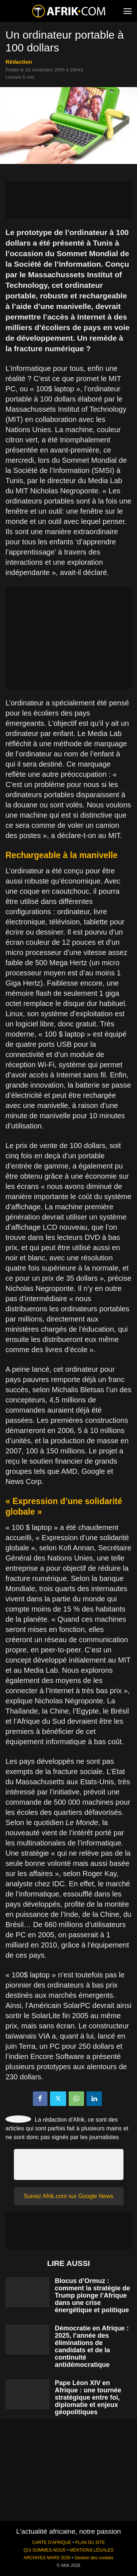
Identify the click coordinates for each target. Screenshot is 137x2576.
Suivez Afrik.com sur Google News (68, 2196)
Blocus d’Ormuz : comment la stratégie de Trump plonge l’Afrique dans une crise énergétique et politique (92, 2295)
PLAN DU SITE (90, 2542)
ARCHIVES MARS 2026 (46, 2557)
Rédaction (18, 62)
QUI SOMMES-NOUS (44, 2550)
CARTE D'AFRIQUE (51, 2542)
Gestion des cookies (93, 2557)
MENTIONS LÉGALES (92, 2550)
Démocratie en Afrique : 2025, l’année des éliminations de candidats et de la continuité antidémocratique (92, 2346)
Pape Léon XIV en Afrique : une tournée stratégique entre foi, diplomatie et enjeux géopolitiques (88, 2397)
